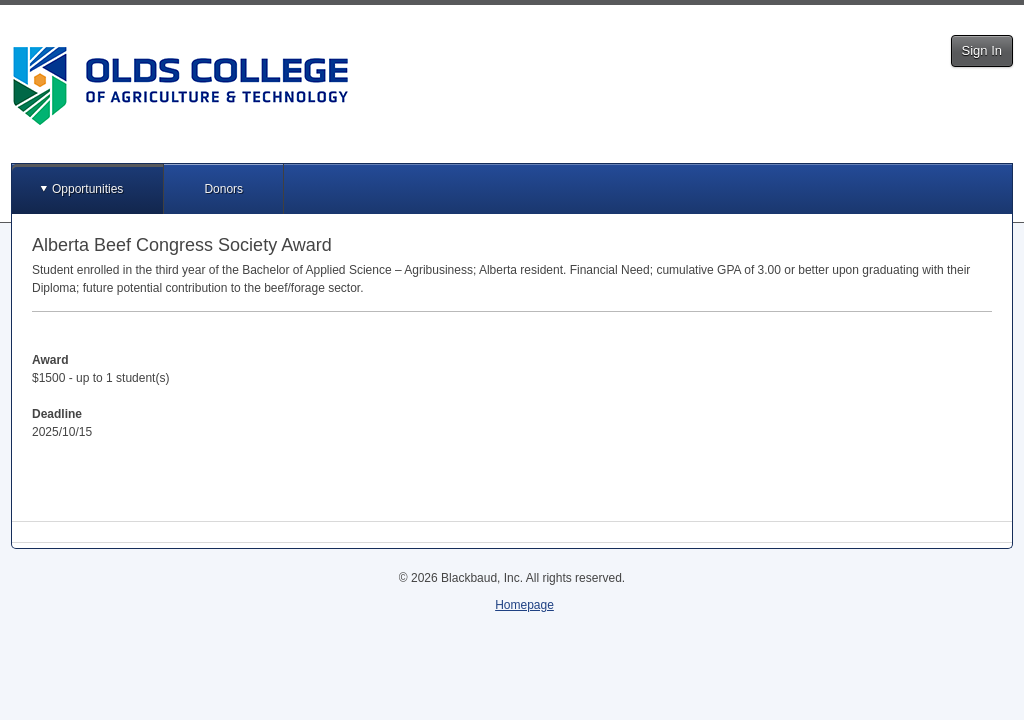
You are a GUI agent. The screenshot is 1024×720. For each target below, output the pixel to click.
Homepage (524, 605)
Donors (223, 189)
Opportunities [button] (87, 189)
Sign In (982, 50)
